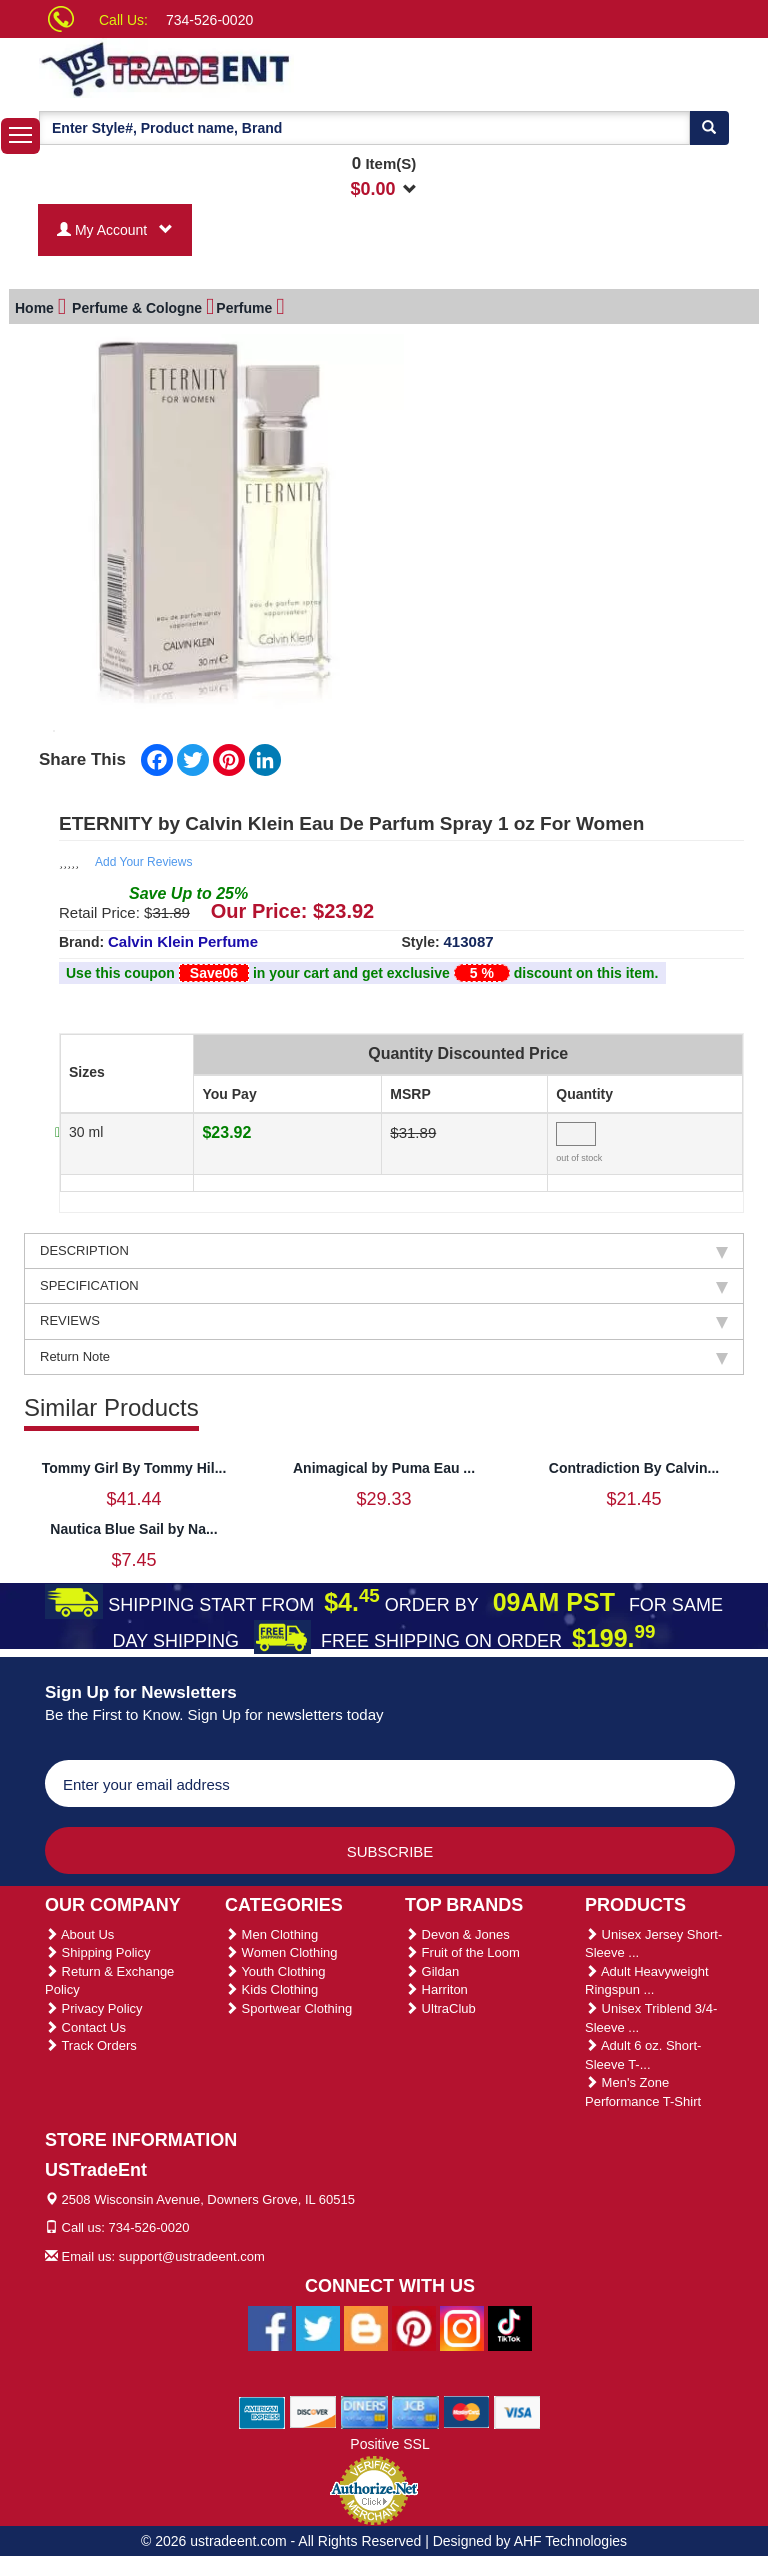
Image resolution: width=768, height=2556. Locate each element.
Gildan (432, 1968)
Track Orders (91, 2042)
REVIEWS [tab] (384, 1318)
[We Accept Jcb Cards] (415, 2409)
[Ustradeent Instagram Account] (462, 2325)
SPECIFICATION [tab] (384, 1283)
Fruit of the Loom (462, 1949)
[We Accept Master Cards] (466, 2409)
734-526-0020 (209, 20)
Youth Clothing (275, 1968)
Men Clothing (271, 1931)
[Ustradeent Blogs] (366, 2325)
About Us (79, 1931)
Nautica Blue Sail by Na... (133, 1526)
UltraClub (440, 2005)
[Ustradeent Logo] (234, 68)
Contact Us (85, 2024)
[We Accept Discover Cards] (313, 2409)
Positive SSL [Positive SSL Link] (389, 2441)
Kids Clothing (271, 1986)
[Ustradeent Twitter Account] (318, 2325)
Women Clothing (281, 1949)
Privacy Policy (94, 2005)
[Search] (709, 128)
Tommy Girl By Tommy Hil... (134, 1465)
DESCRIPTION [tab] (384, 1248)
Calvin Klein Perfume (183, 938)
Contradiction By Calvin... (634, 1465)
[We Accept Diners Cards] (364, 2409)
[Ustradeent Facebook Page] (270, 2325)
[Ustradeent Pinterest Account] (414, 2325)
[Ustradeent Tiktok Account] (510, 2325)
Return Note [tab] (384, 1354)
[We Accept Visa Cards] (517, 2409)
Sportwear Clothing (288, 2005)
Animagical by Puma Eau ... (384, 1465)
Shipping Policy (98, 1949)
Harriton (436, 1986)
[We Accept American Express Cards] (262, 2409)
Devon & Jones (457, 1931)
